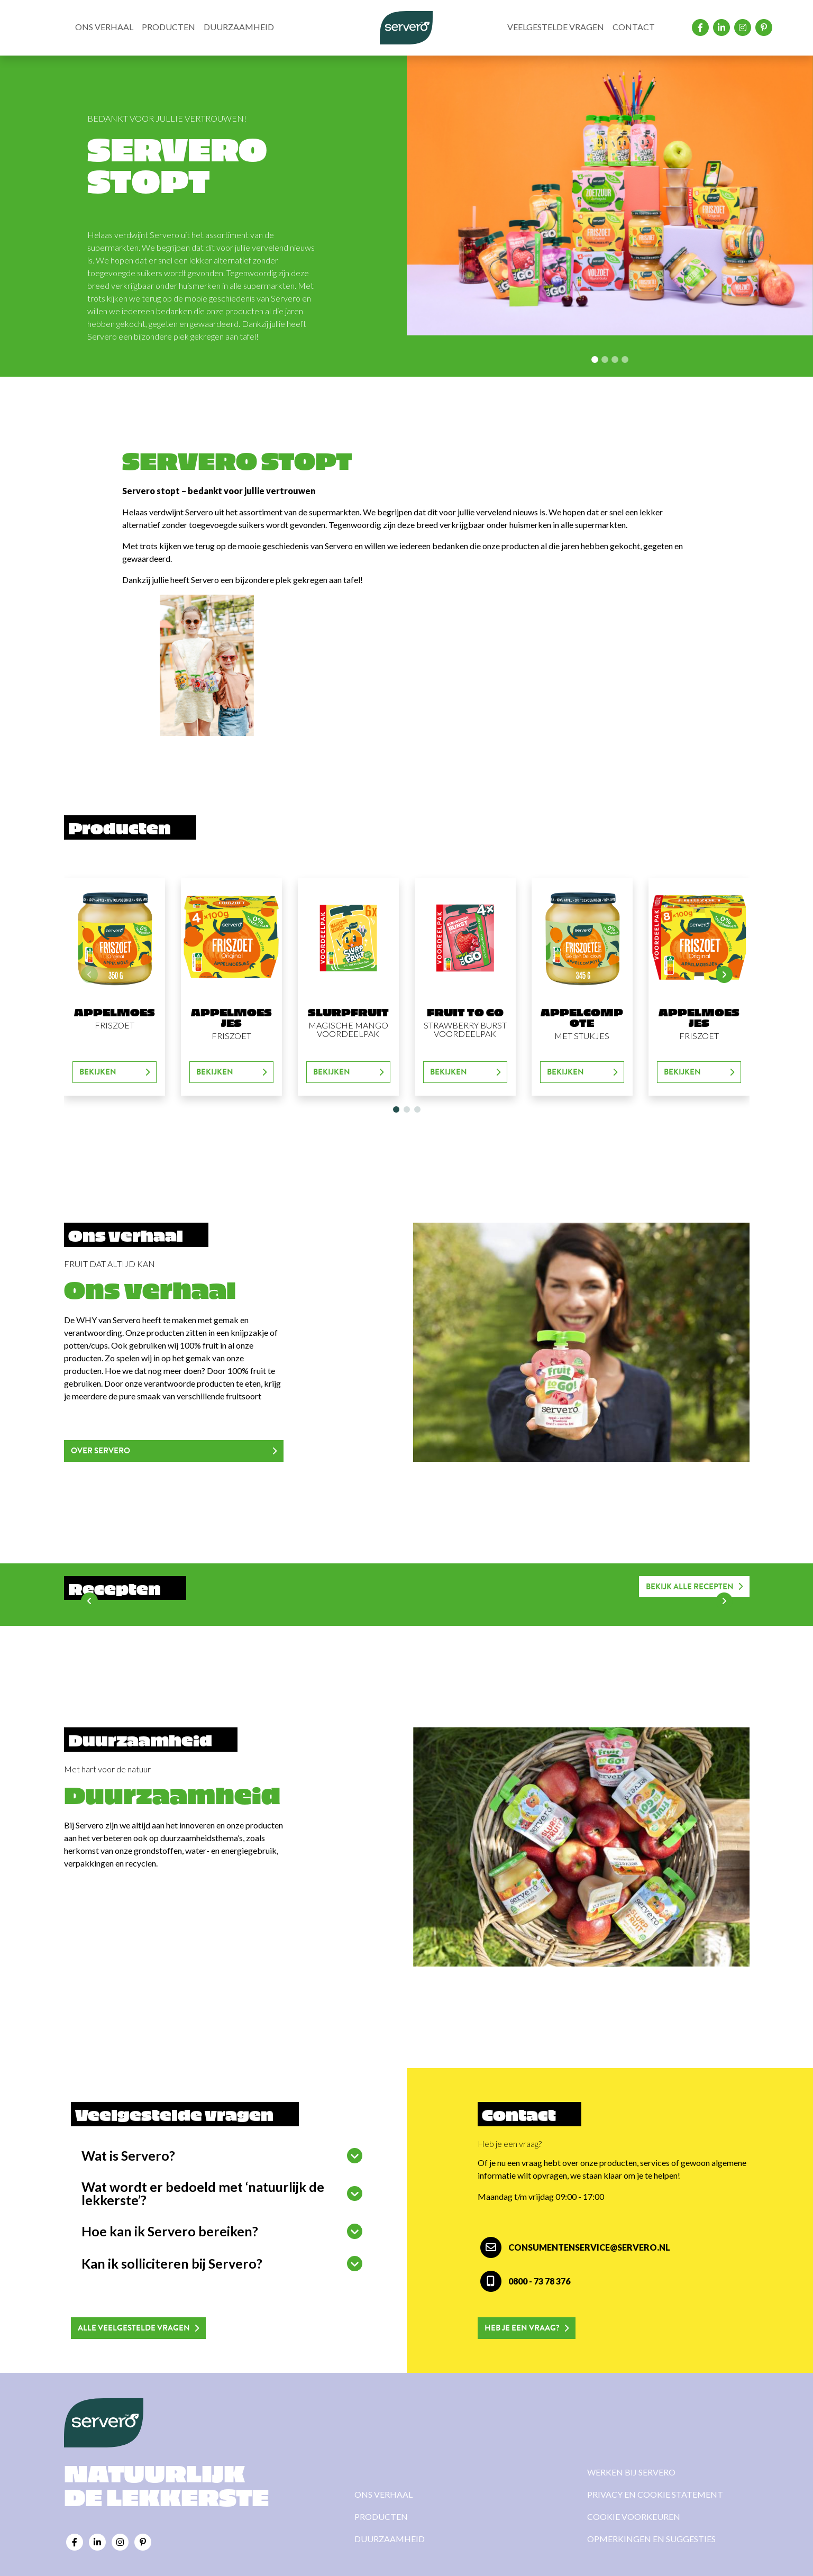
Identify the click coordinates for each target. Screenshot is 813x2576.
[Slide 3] (625, 359)
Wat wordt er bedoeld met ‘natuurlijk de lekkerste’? (202, 2193)
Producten (168, 27)
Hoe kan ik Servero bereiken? (169, 2231)
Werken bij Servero (631, 2472)
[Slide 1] (604, 359)
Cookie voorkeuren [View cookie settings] (633, 2516)
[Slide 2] (614, 359)
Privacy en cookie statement (655, 2494)
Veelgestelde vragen (555, 27)
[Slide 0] (594, 359)
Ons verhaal (104, 27)
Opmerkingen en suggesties (651, 2539)
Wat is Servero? (128, 2155)
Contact (634, 27)
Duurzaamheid (239, 27)
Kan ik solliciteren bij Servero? (171, 2263)
